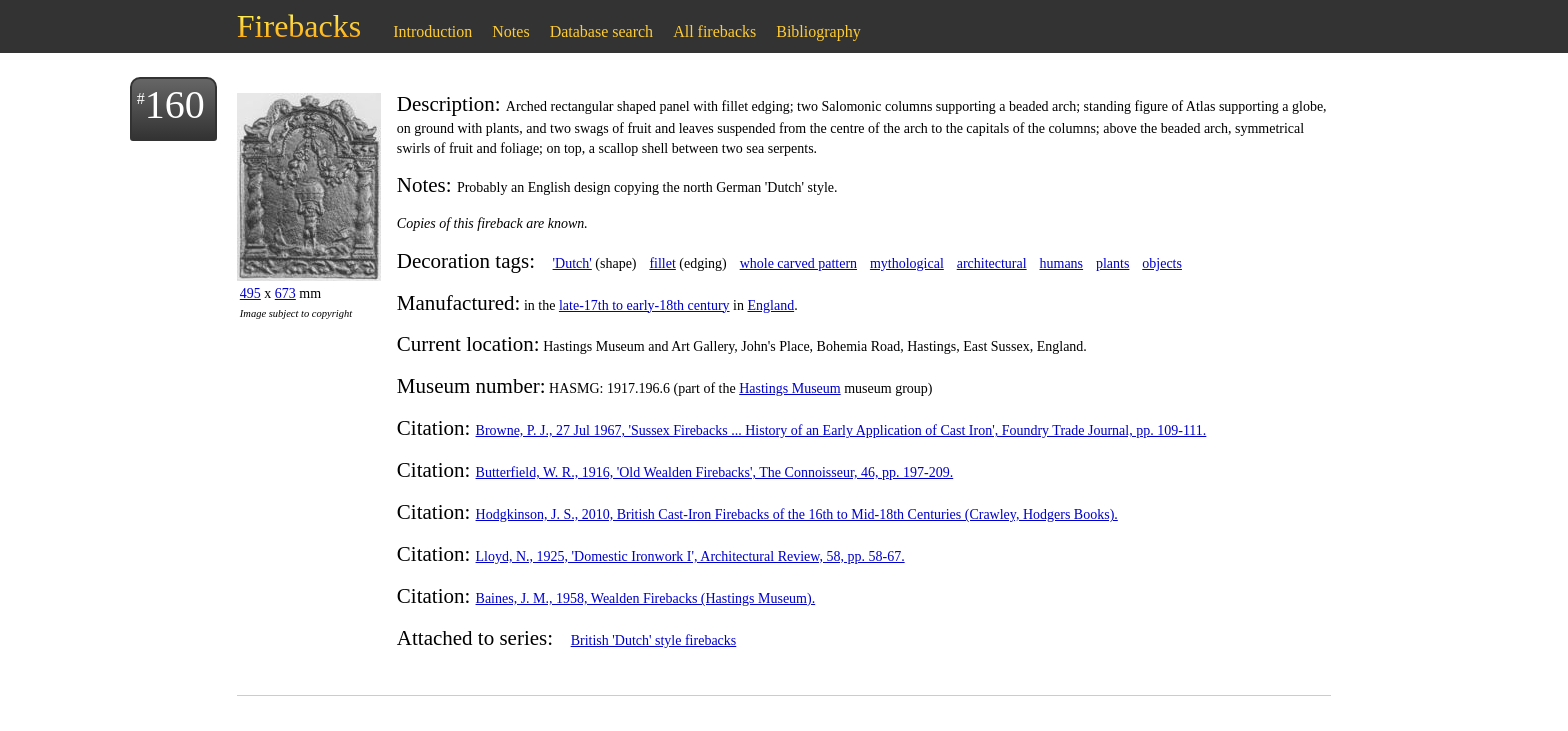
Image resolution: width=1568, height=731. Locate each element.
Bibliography (818, 31)
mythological (907, 263)
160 (175, 104)
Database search (602, 31)
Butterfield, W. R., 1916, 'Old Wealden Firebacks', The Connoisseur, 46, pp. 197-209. (715, 472)
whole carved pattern (798, 263)
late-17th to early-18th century (644, 305)
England (770, 305)
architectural (992, 263)
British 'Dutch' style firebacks (654, 640)
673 (285, 293)
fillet (662, 263)
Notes (510, 31)
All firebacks (714, 31)
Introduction (432, 31)
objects (1162, 263)
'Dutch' (572, 263)
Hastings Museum (790, 388)
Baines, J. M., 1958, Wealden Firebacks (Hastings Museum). (646, 598)
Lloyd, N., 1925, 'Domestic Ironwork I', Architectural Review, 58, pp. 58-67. (690, 556)
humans (1062, 263)
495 (250, 293)
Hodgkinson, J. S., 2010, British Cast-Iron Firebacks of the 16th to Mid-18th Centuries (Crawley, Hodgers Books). (797, 514)
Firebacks (299, 26)
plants (1112, 263)
